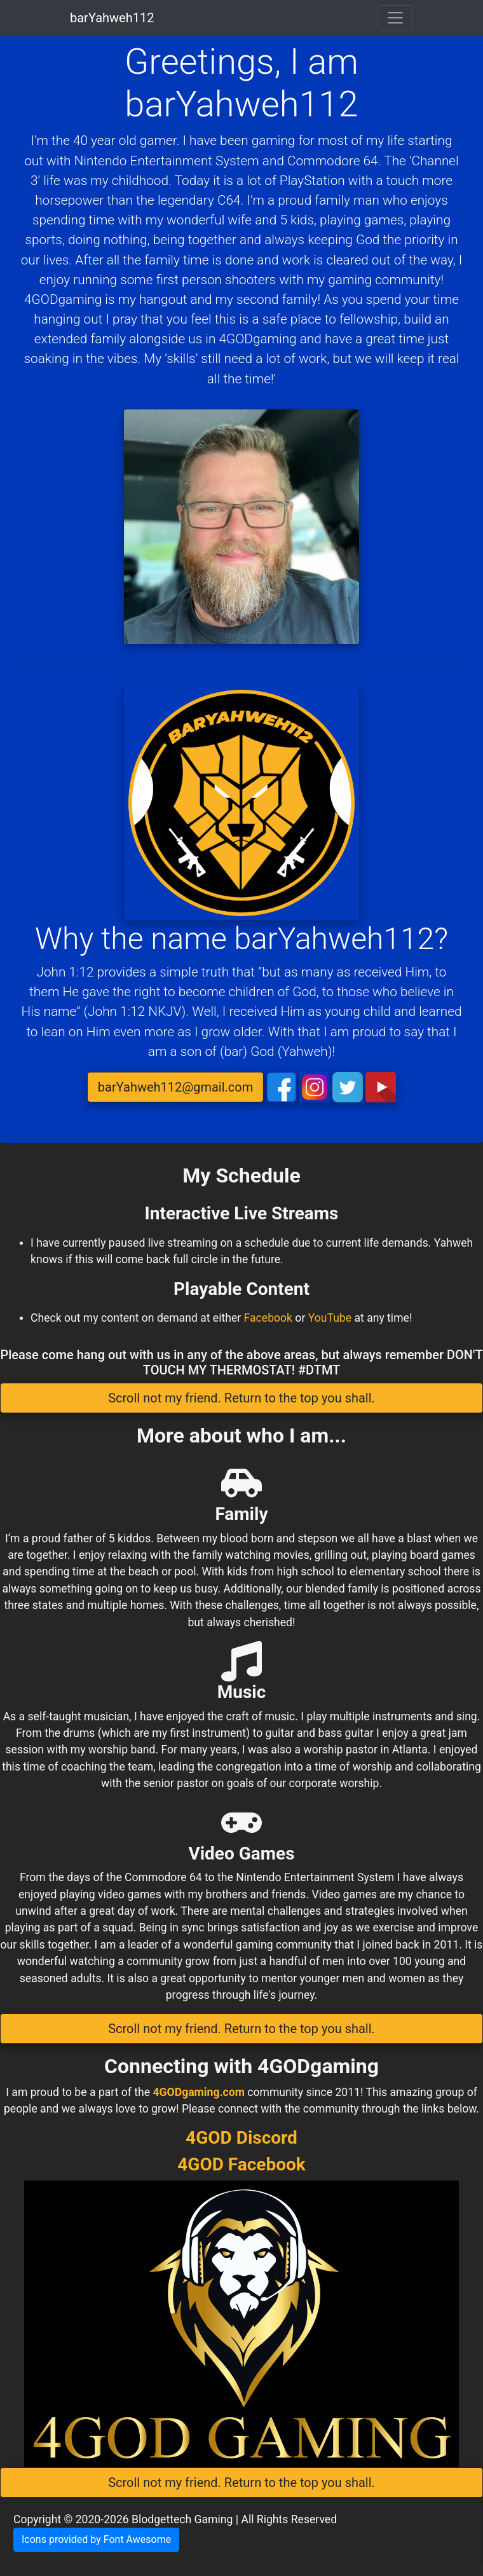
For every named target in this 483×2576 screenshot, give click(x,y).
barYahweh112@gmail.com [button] (175, 1087)
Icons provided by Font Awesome (96, 2539)
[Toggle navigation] (395, 18)
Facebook (268, 1318)
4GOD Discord (241, 2137)
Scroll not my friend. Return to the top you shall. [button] (241, 1398)
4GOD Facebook (241, 2164)
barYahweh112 (112, 17)
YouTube (329, 1318)
